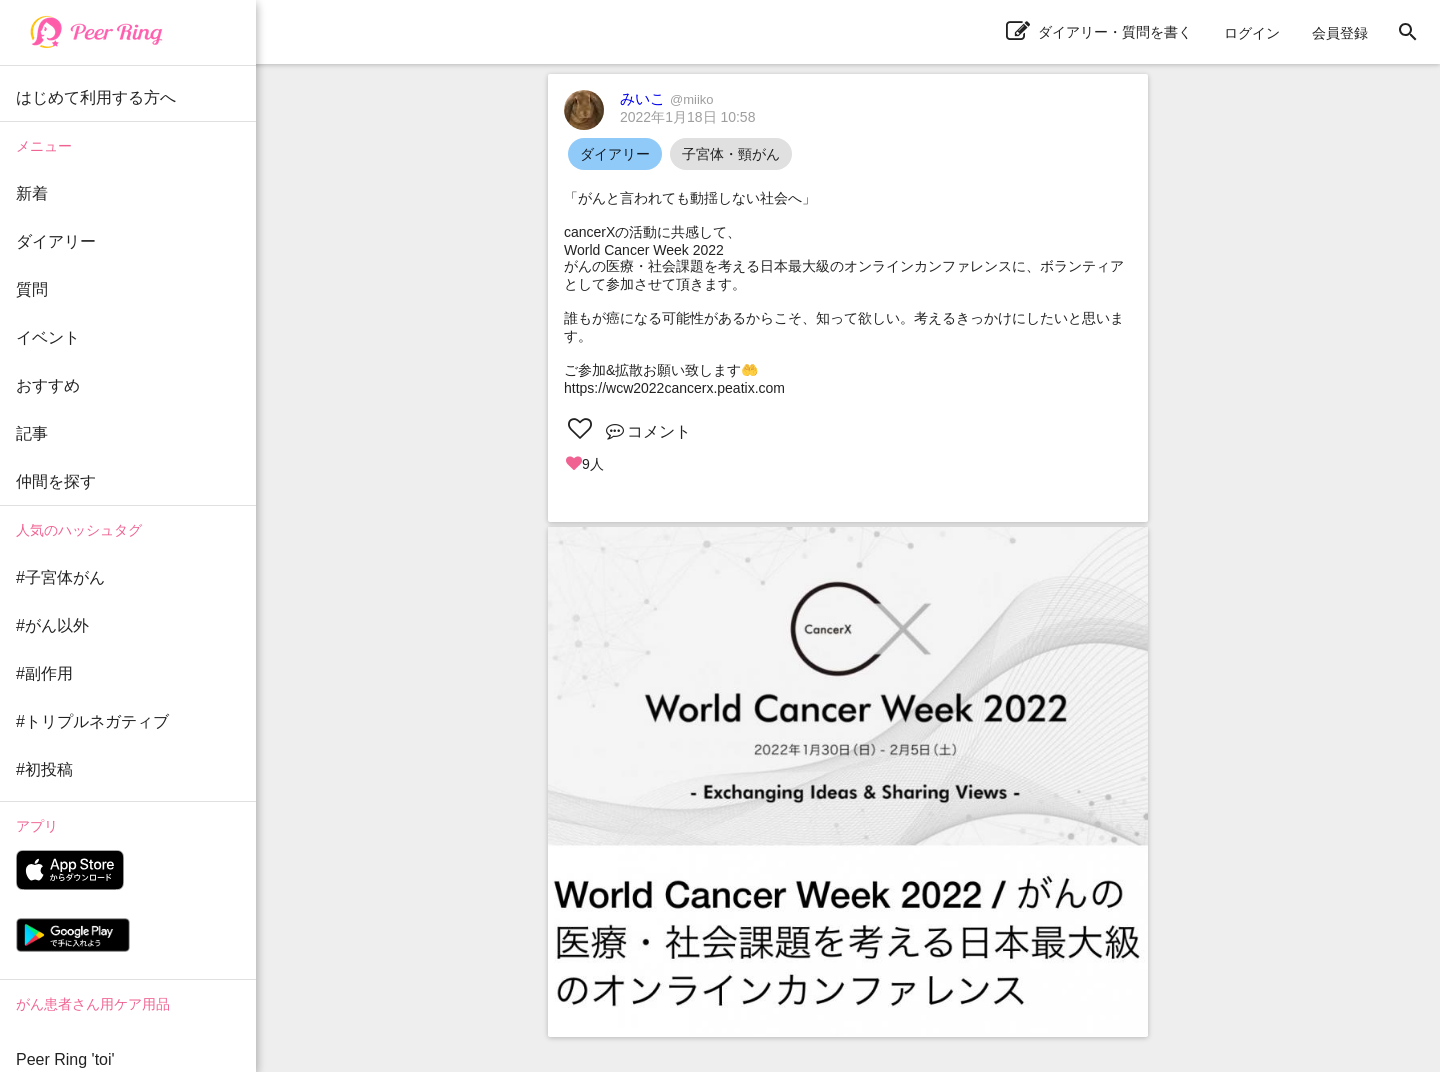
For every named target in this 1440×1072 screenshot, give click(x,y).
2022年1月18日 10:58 (687, 117)
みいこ (667, 98)
